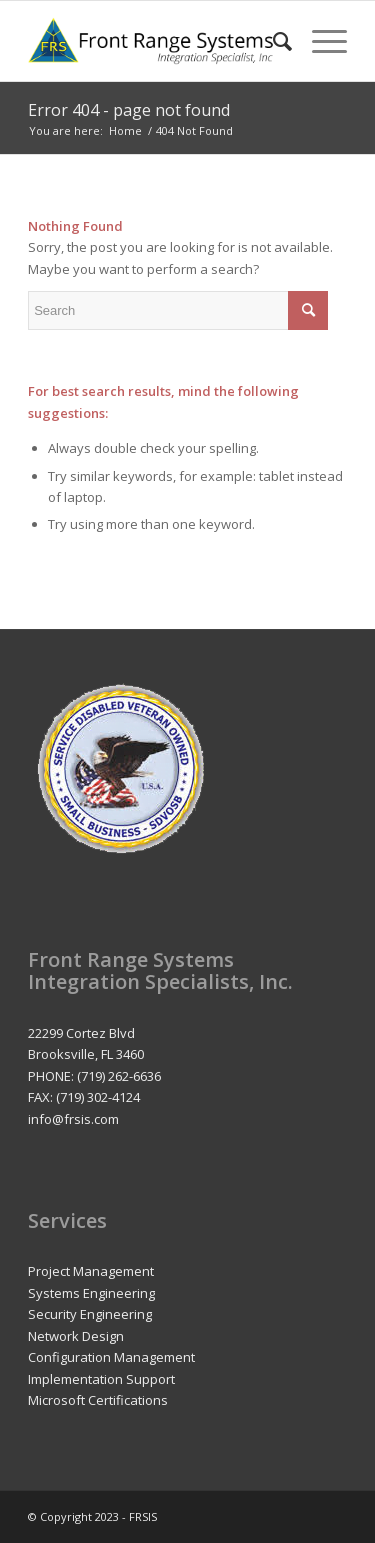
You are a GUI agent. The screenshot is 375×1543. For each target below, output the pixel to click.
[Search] (272, 41)
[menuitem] (272, 41)
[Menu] (319, 41)
